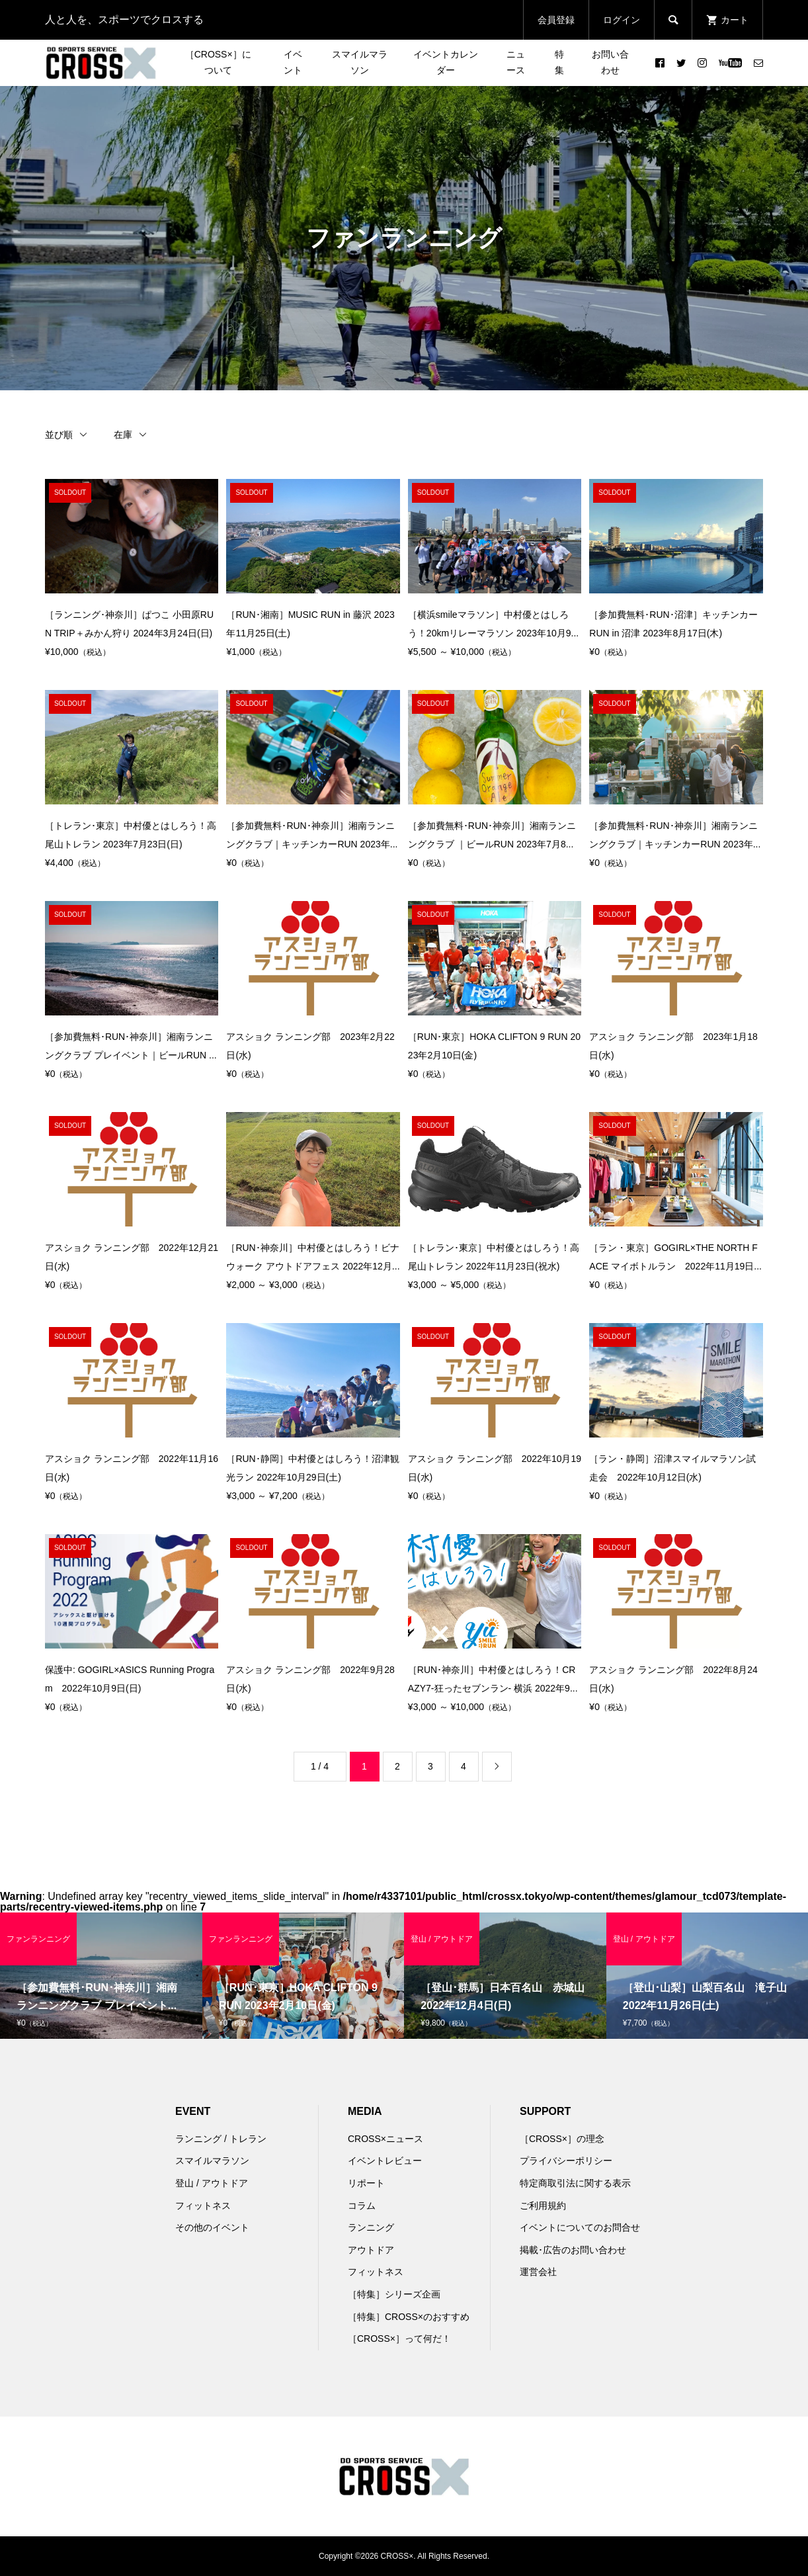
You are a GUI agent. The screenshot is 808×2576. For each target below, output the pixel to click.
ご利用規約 (543, 2205)
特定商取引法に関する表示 (575, 2183)
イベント (293, 62)
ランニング (371, 2227)
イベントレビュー (385, 2160)
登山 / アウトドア (211, 2183)
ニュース (515, 62)
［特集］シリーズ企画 (394, 2294)
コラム (362, 2205)
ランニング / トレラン (220, 2138)
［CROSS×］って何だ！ (399, 2338)
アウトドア (371, 2250)
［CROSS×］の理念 (562, 2138)
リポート (366, 2183)
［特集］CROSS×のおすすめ (408, 2316)
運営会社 (538, 2271)
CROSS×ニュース (385, 2138)
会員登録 (556, 20)
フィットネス (203, 2205)
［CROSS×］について (218, 62)
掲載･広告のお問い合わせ (573, 2250)
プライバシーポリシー (566, 2160)
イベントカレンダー (445, 62)
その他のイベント (212, 2227)
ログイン (621, 20)
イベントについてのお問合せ (580, 2227)
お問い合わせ (610, 62)
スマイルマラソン (359, 62)
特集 (559, 62)
